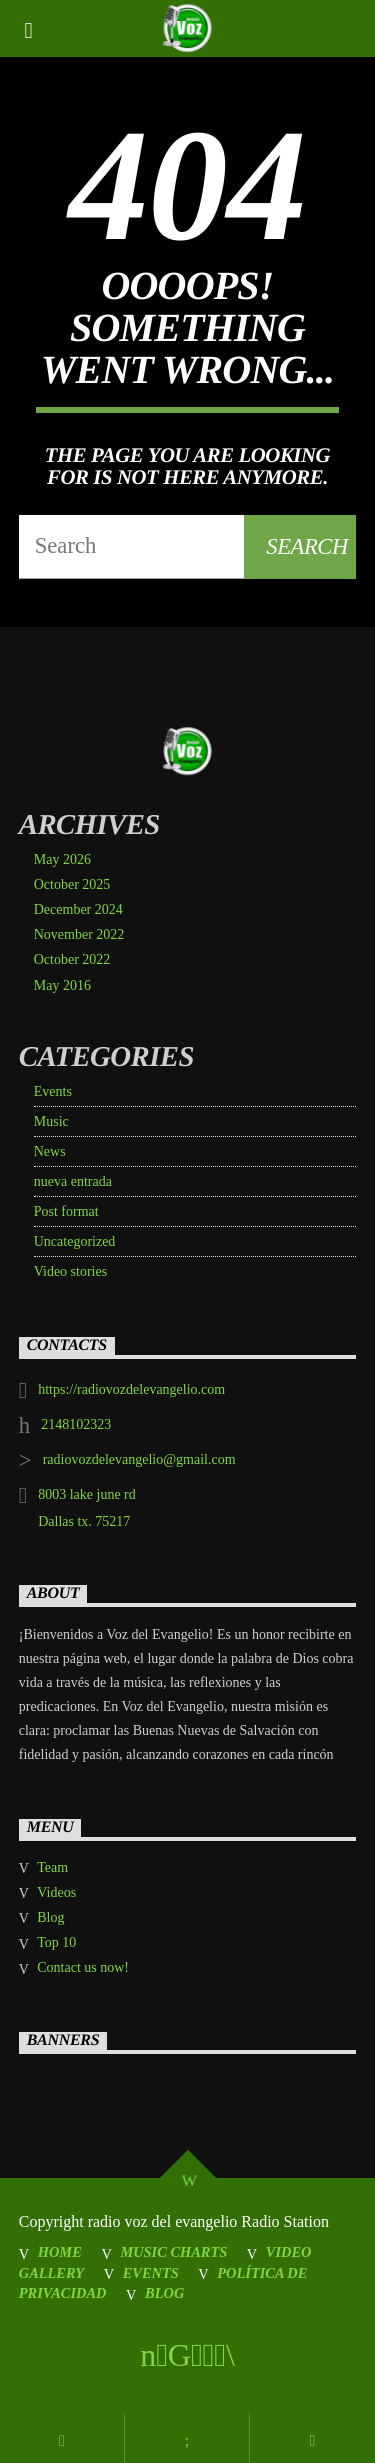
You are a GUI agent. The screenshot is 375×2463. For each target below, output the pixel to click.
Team (52, 1867)
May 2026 (62, 859)
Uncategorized (75, 1241)
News (50, 1151)
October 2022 (72, 959)
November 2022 (79, 934)
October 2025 (72, 884)
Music (51, 1121)
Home (60, 2252)
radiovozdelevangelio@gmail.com (139, 1459)
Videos (56, 1892)
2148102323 (76, 1424)
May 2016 (62, 985)
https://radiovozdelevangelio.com (131, 1389)
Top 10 (56, 1942)
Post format (66, 1211)
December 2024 (78, 909)
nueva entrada (73, 1181)
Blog (50, 1917)
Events (53, 1091)
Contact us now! (83, 1967)
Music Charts (173, 2252)
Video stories (70, 1271)
